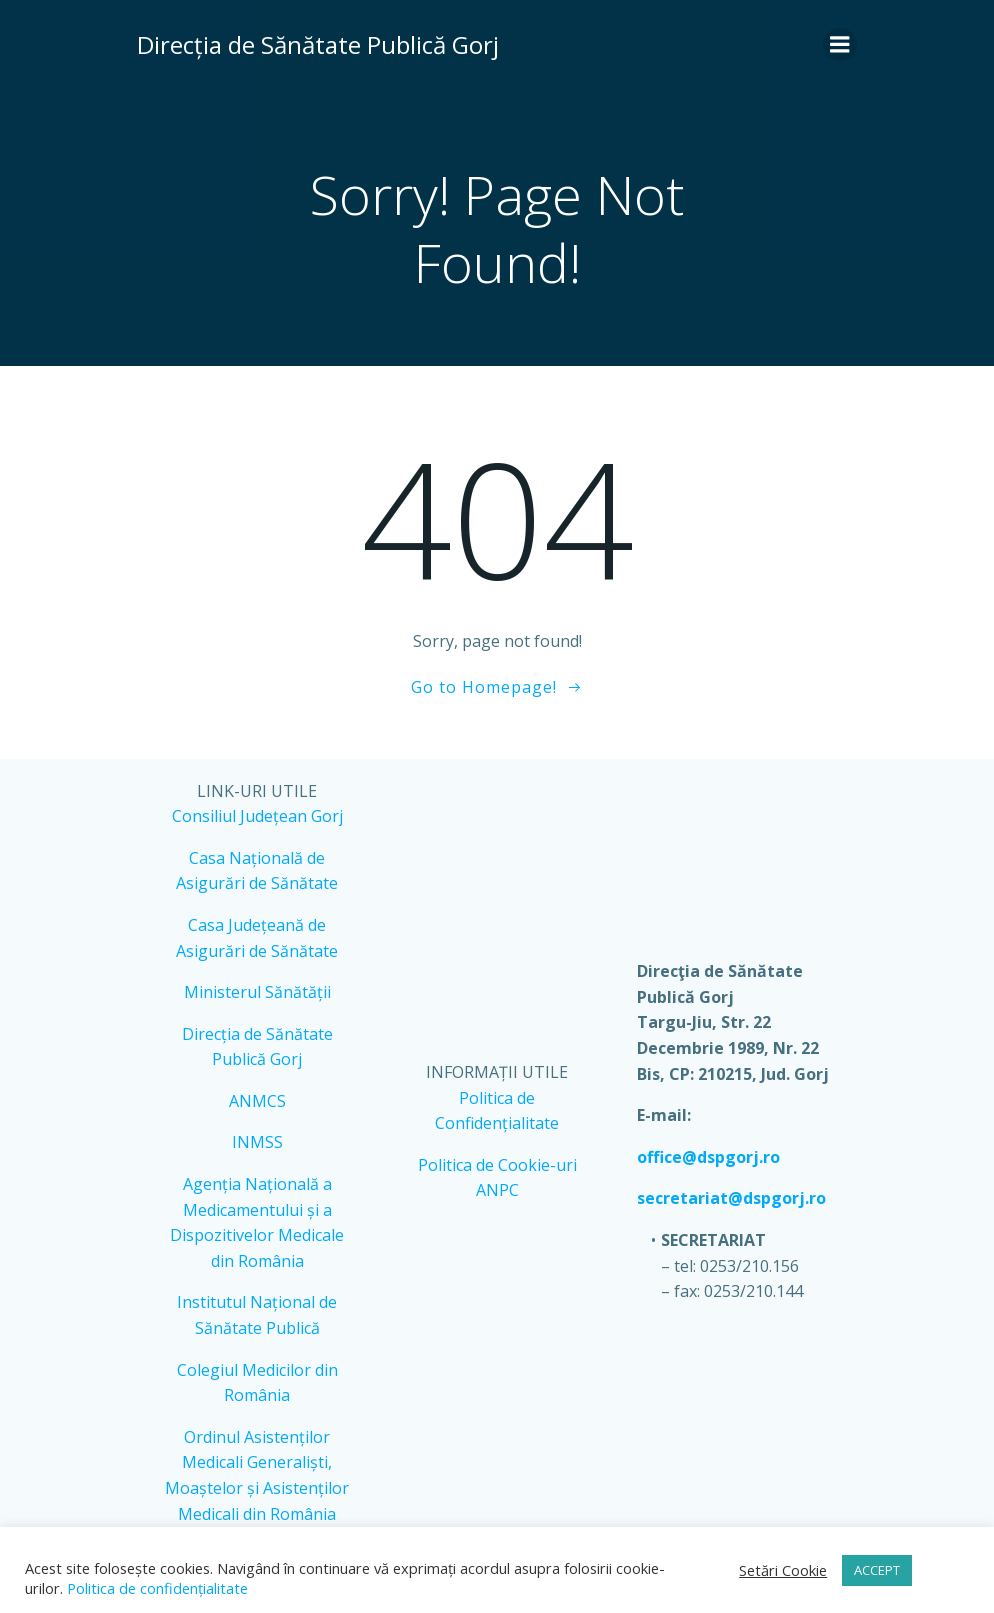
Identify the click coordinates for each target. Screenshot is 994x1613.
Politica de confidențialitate (155, 1588)
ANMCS (257, 1101)
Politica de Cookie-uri (497, 1165)
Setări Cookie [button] (783, 1570)
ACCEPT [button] (877, 1570)
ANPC (497, 1190)
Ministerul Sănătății (257, 992)
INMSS (257, 1142)
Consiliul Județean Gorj (257, 816)
